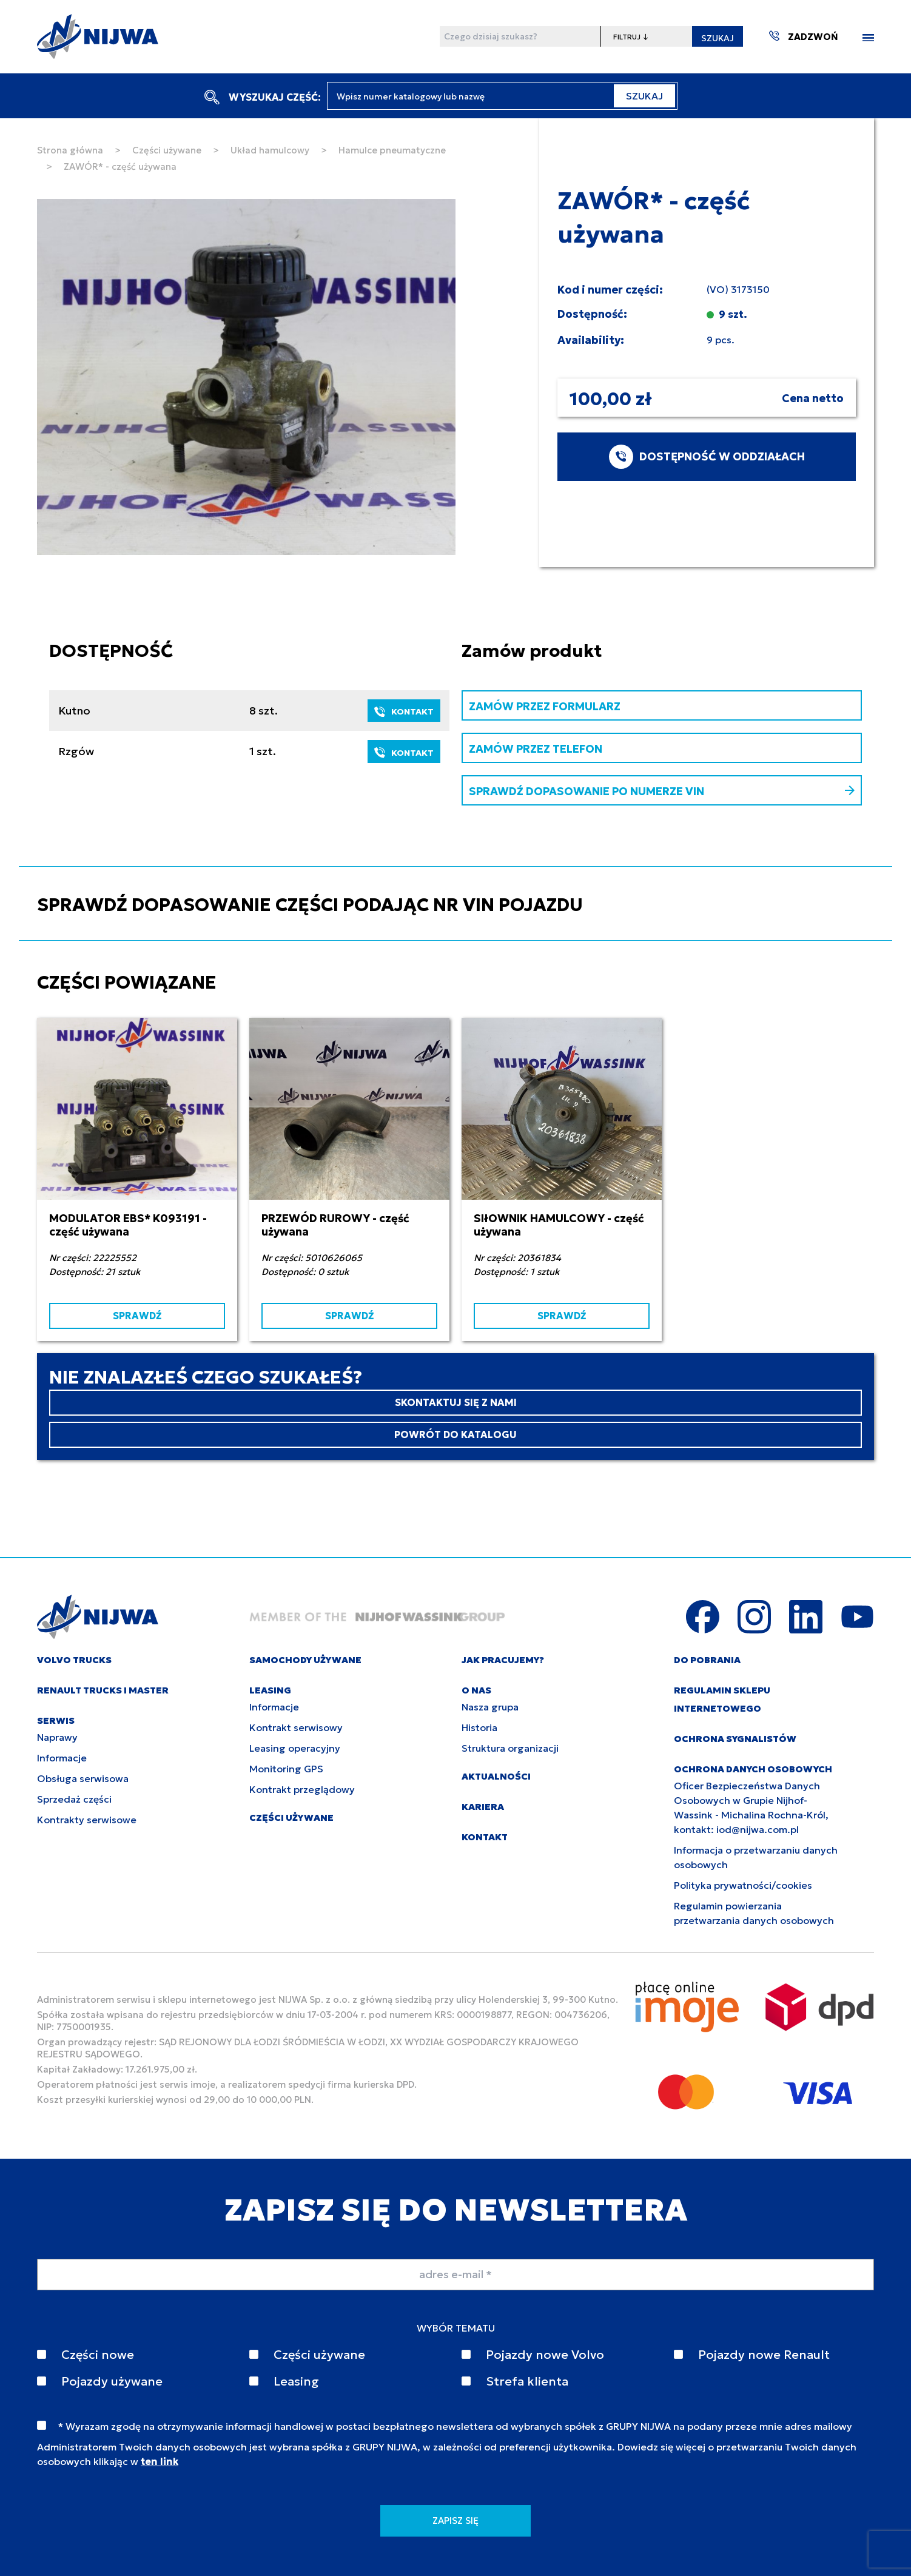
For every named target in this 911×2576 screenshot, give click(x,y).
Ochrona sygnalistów (735, 1738)
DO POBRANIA (707, 1660)
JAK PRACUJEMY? (503, 1660)
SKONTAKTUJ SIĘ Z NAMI (456, 1402)
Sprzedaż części (74, 1799)
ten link (159, 2461)
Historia (479, 1727)
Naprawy (57, 1737)
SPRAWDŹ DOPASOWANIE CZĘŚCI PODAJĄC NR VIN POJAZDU (310, 904)
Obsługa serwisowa (83, 1778)
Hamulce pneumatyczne (392, 150)
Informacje (62, 1758)
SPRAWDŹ (137, 1316)
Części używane (166, 150)
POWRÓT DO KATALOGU (455, 1434)
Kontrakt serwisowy (296, 1727)
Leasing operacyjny (294, 1748)
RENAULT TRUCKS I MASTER (103, 1690)
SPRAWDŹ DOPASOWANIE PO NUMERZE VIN (662, 791)
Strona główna (70, 150)
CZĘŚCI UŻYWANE (291, 1817)
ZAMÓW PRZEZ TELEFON (535, 749)
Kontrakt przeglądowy (302, 1789)
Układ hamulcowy (269, 150)
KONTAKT (404, 711)
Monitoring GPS (286, 1769)
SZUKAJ (717, 38)
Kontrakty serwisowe (86, 1820)
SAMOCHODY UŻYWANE (305, 1660)
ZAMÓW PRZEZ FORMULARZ (544, 706)
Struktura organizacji (510, 1748)
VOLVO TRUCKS (74, 1660)
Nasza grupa (490, 1707)
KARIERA (483, 1806)
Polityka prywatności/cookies (743, 1885)
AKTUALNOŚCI (496, 1776)
